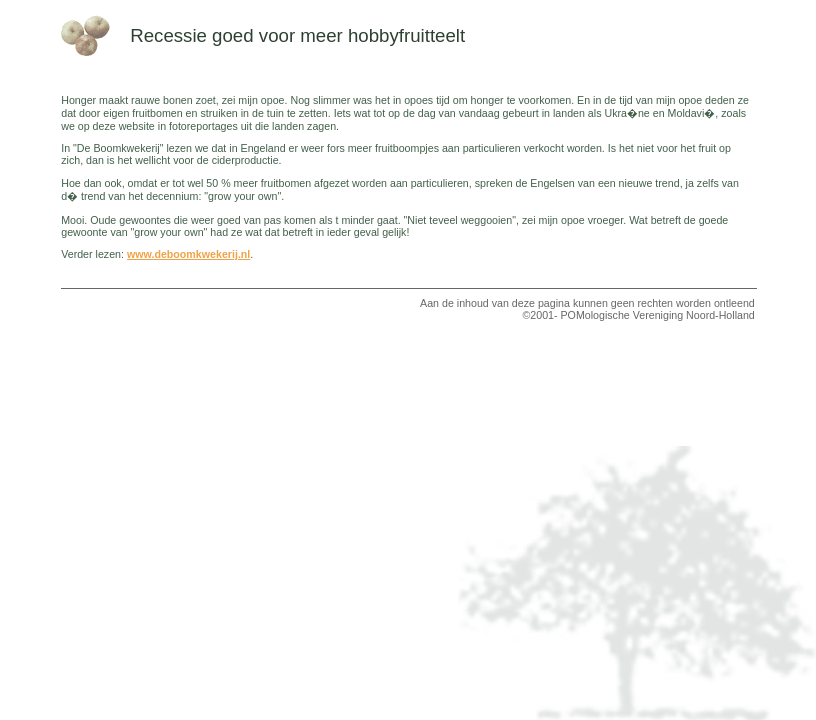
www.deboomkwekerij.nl (188, 254)
